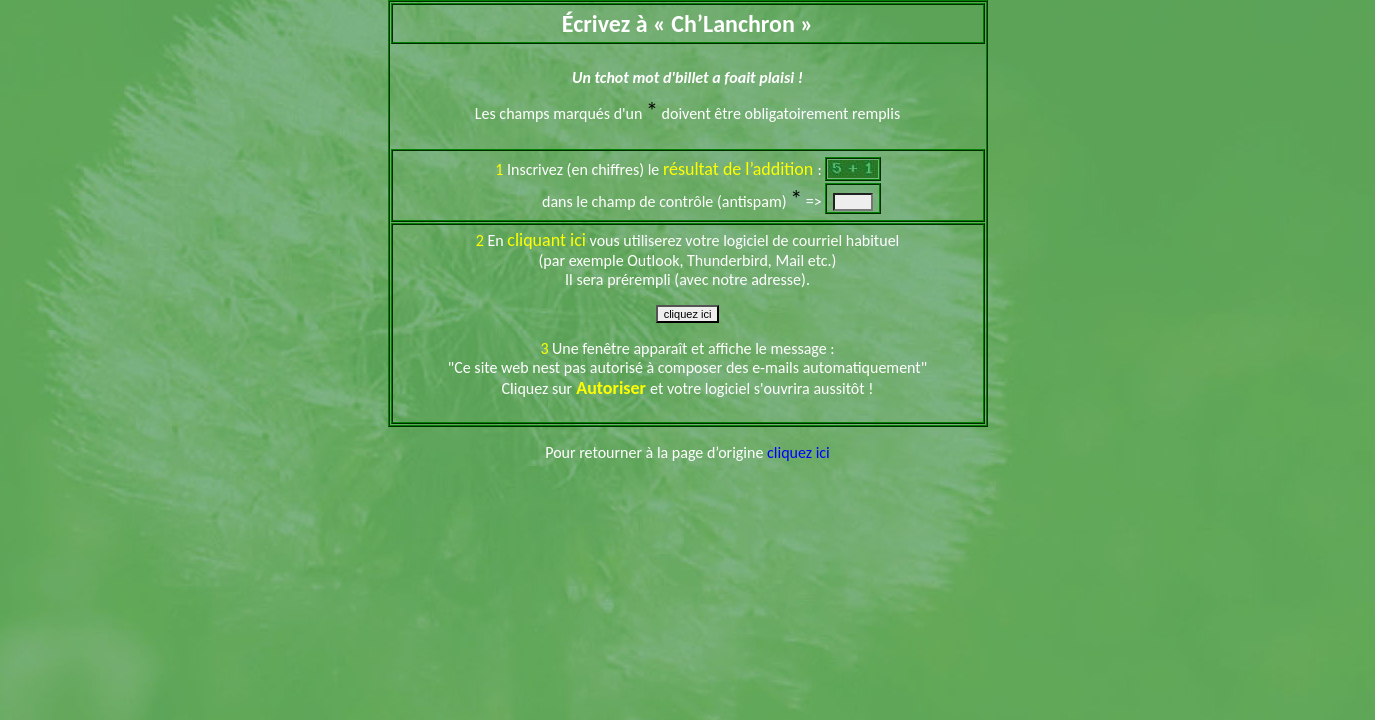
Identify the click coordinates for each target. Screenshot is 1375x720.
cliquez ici (798, 452)
